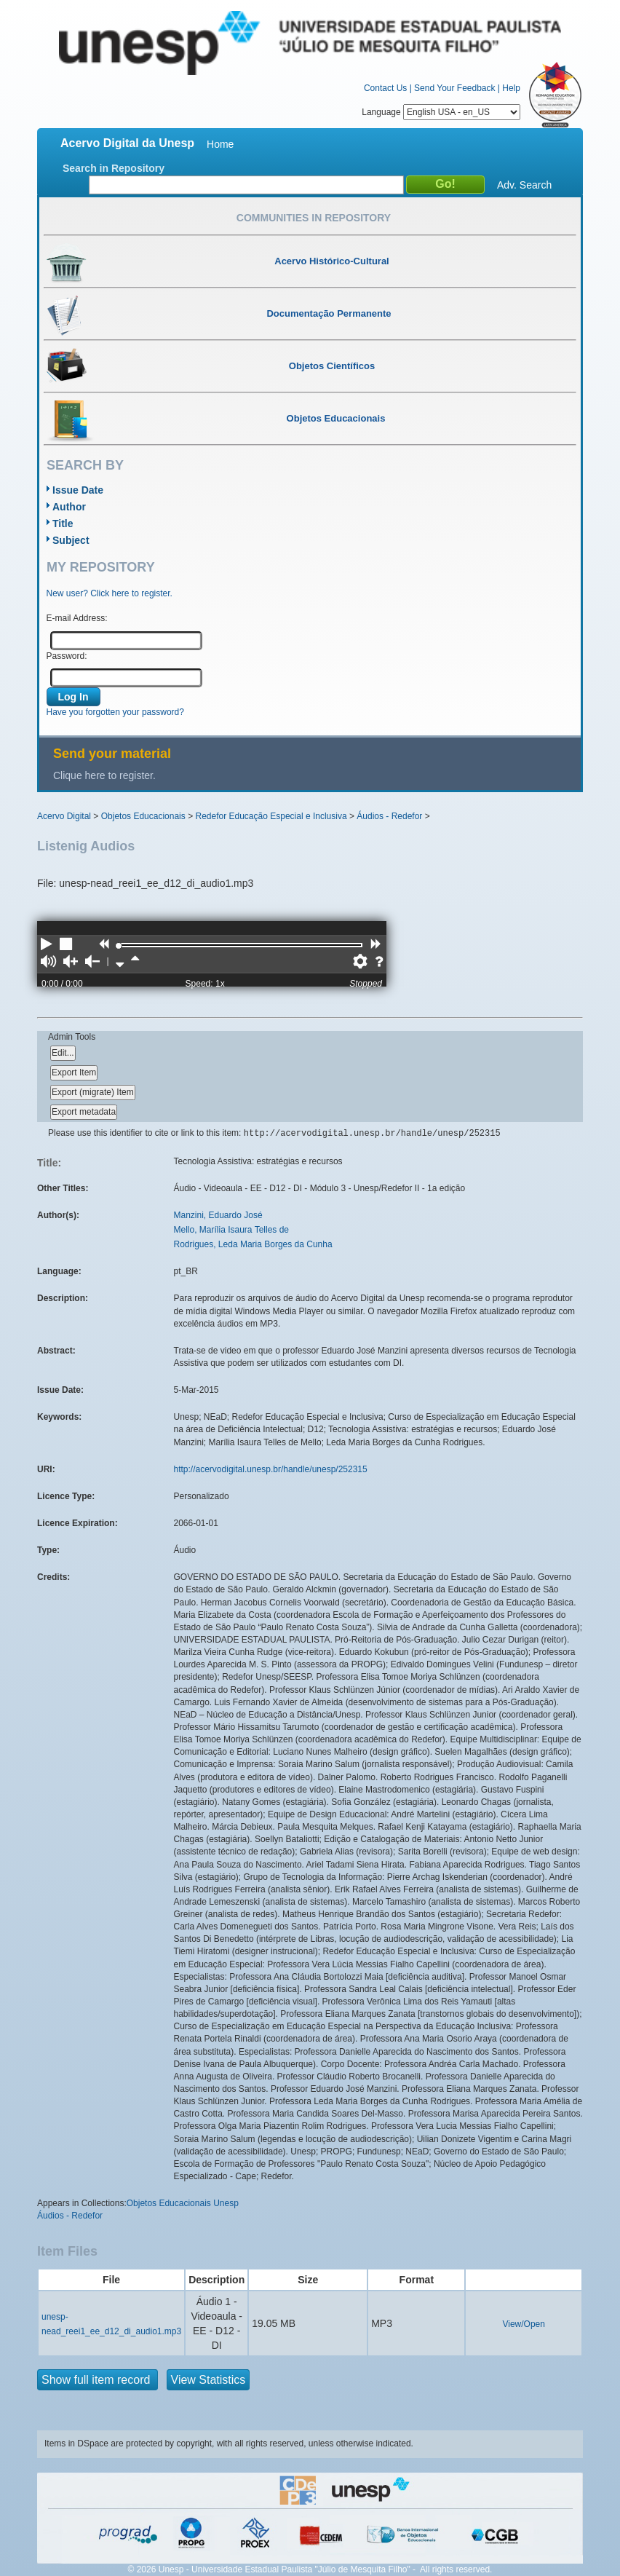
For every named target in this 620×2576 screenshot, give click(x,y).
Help (511, 88)
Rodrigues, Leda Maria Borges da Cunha (253, 1244)
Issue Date (77, 490)
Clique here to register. (104, 775)
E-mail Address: (77, 618)
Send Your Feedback (454, 88)
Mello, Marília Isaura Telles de (232, 1230)
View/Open (523, 2324)
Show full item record (97, 2380)
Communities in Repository (314, 218)
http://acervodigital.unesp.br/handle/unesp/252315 (270, 1469)
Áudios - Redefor (389, 816)
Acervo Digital (64, 816)
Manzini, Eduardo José (218, 1215)
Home (220, 144)
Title (62, 523)
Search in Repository (113, 168)
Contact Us (385, 88)
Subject (71, 540)
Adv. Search (524, 185)
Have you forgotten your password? (115, 712)
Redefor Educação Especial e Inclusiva (270, 816)
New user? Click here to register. (109, 593)
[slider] (118, 945)
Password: (67, 656)
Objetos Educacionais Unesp (183, 2203)
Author (69, 507)
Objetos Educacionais (143, 816)
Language (441, 112)
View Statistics (208, 2380)
